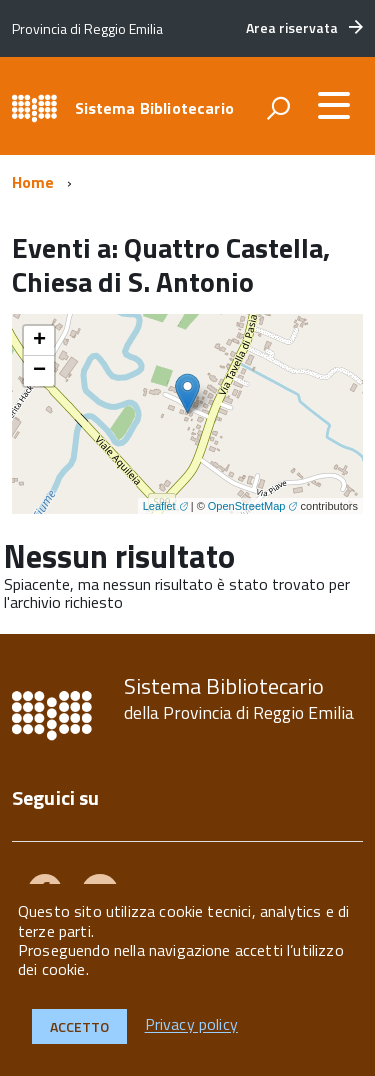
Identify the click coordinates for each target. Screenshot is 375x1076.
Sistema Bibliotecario (154, 108)
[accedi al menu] (334, 105)
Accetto (79, 1026)
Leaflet (159, 506)
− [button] (39, 371)
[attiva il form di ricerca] (278, 108)
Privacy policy (191, 1025)
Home (33, 182)
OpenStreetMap (247, 506)
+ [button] (39, 341)
